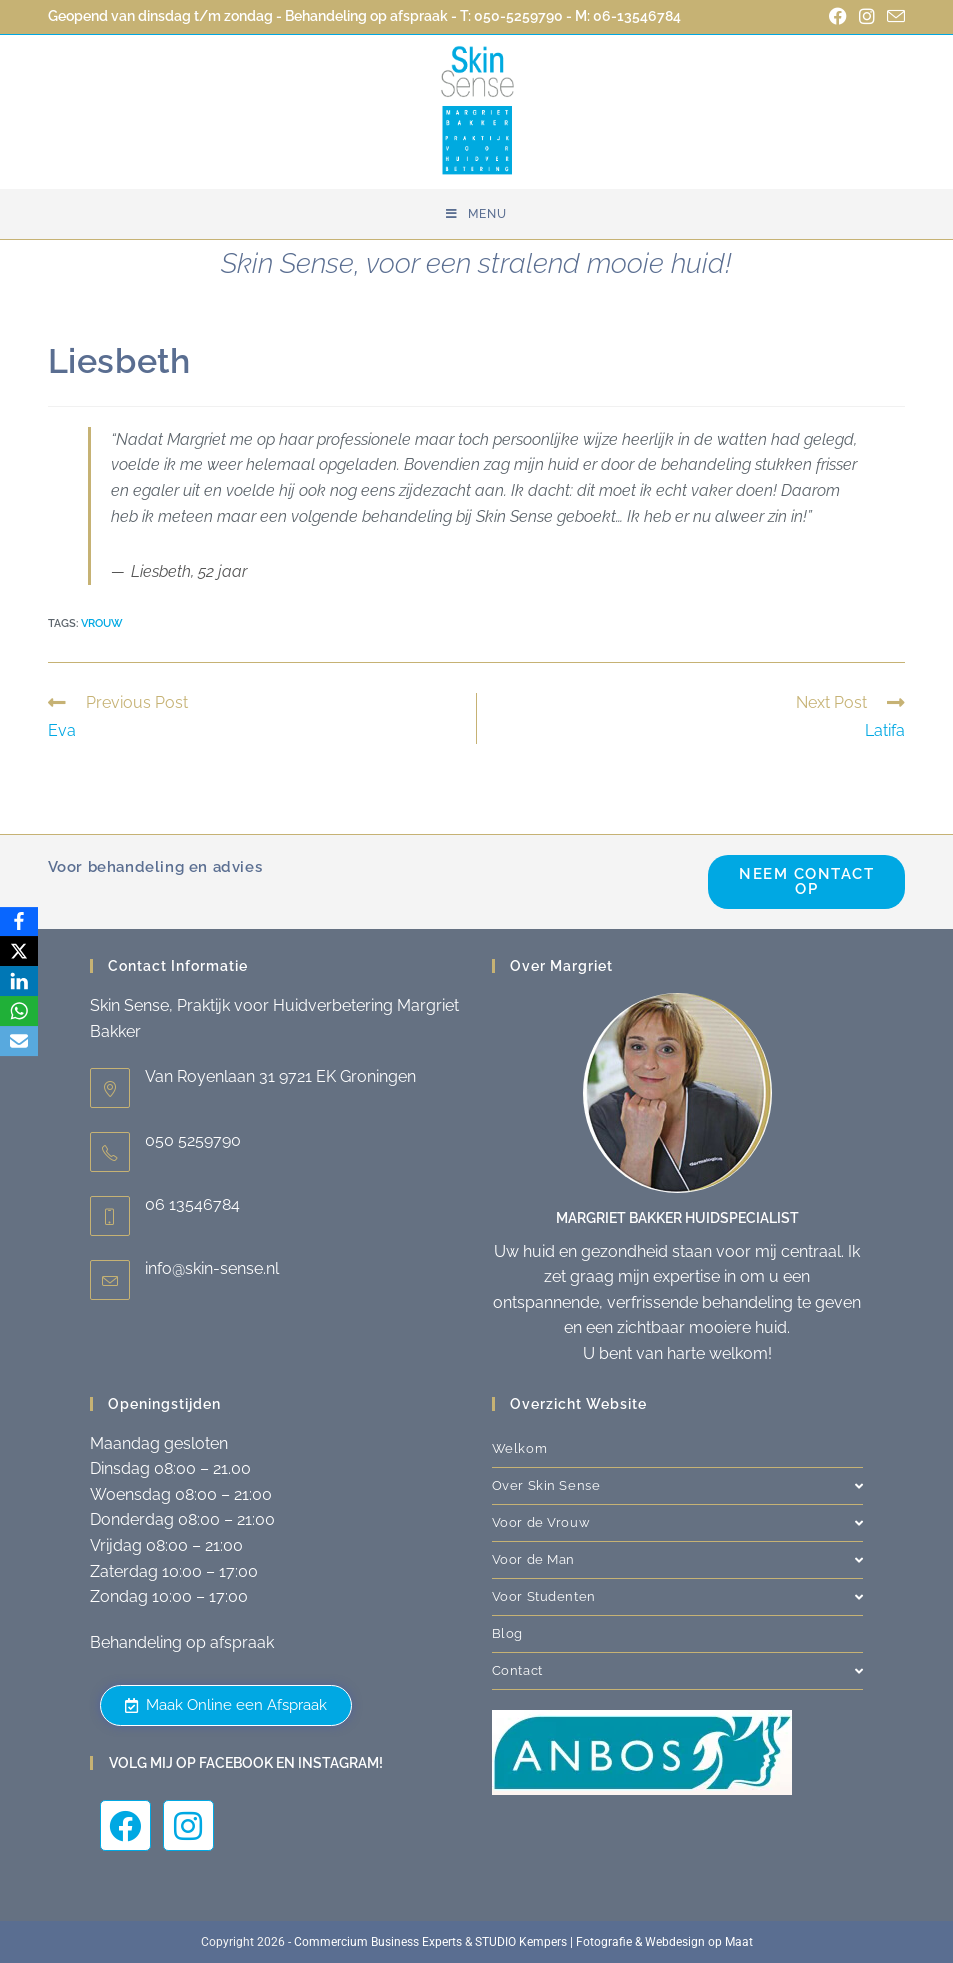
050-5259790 (518, 16)
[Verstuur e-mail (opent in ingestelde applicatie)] (893, 17)
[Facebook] (19, 922)
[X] (19, 952)
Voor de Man (678, 1559)
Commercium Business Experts (378, 1942)
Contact (678, 1670)
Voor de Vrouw (678, 1522)
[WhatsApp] (19, 1012)
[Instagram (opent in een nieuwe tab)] (867, 17)
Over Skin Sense (678, 1485)
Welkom (520, 1448)
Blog (507, 1633)
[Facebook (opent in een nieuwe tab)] (838, 17)
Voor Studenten (678, 1596)
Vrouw (102, 623)
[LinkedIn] (19, 982)
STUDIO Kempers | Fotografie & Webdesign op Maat (614, 1942)
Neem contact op (806, 881)
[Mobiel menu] (476, 214)
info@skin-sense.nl (212, 1268)
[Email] (19, 1042)
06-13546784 (637, 16)
